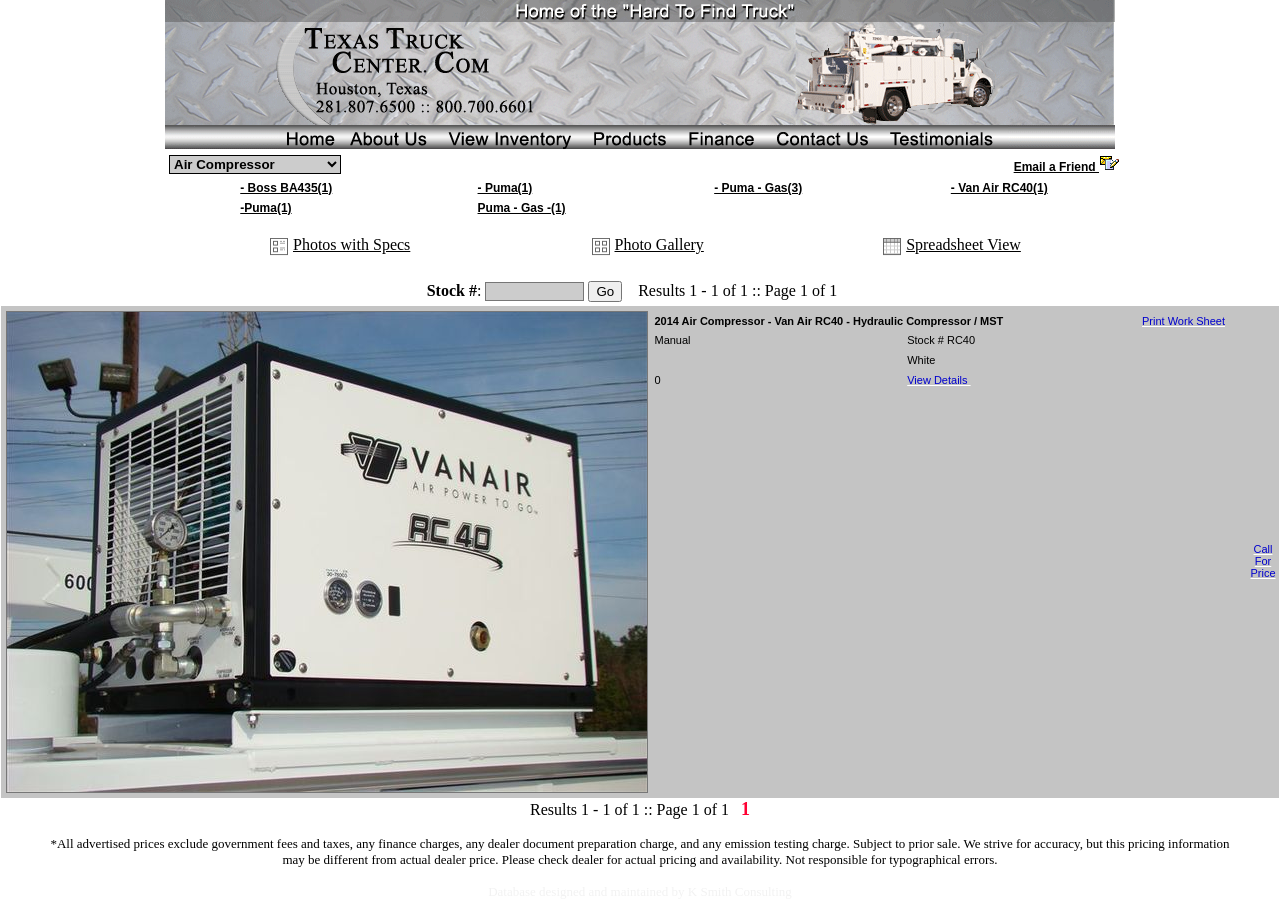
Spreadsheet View (963, 244)
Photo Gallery (659, 244)
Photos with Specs (351, 244)
